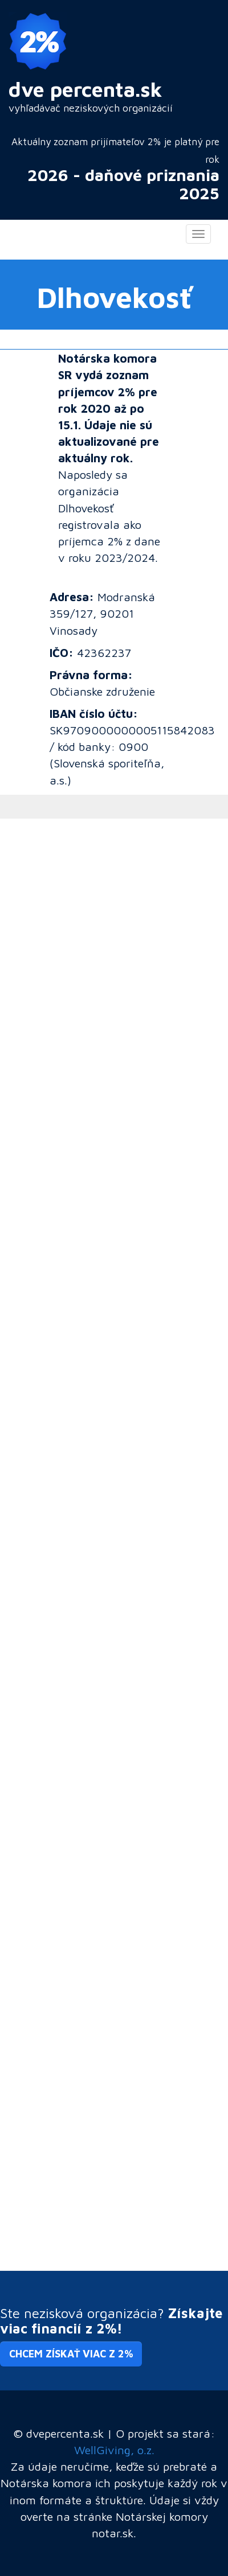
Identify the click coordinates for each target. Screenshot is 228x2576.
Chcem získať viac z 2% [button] (71, 2354)
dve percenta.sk (85, 89)
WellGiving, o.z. (114, 2449)
